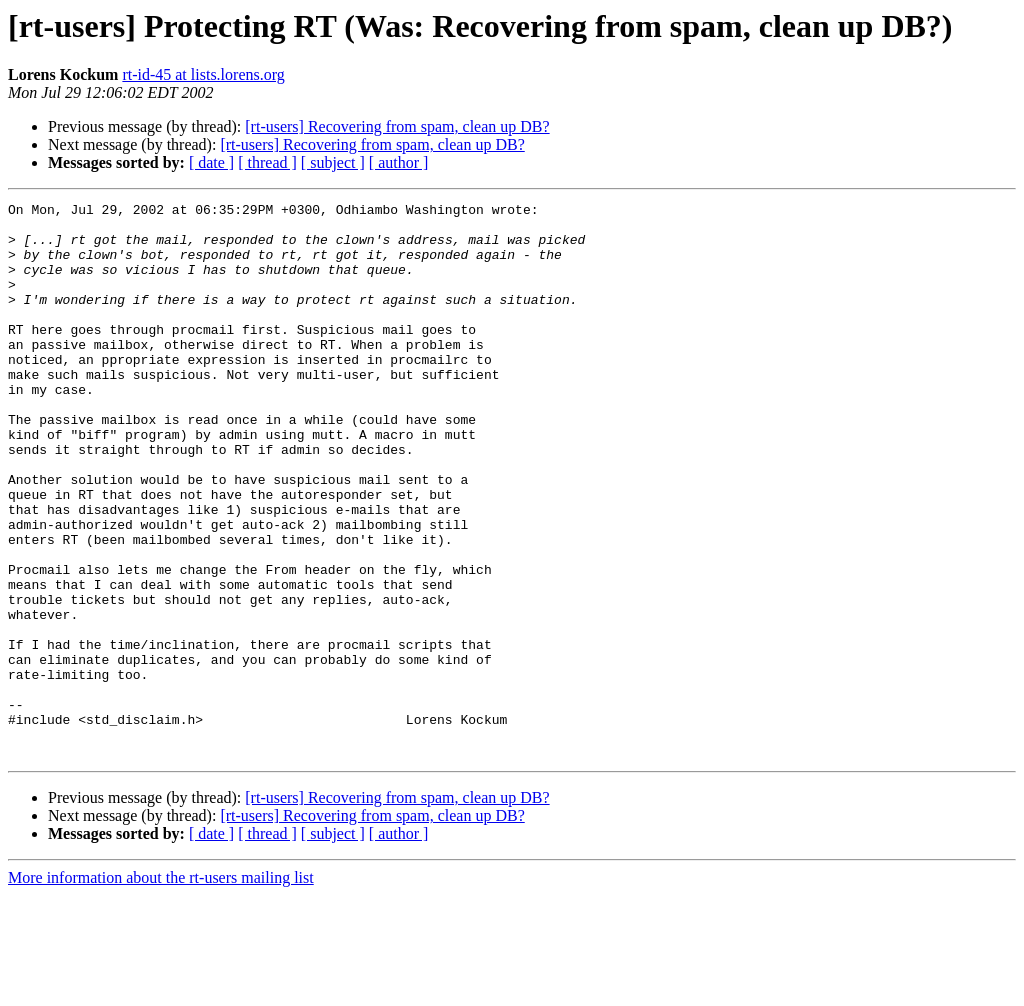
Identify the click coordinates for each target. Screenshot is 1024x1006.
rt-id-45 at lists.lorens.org (203, 74)
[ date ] (211, 162)
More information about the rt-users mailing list (161, 988)
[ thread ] (267, 162)
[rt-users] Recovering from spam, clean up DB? (397, 126)
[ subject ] (333, 162)
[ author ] (399, 162)
